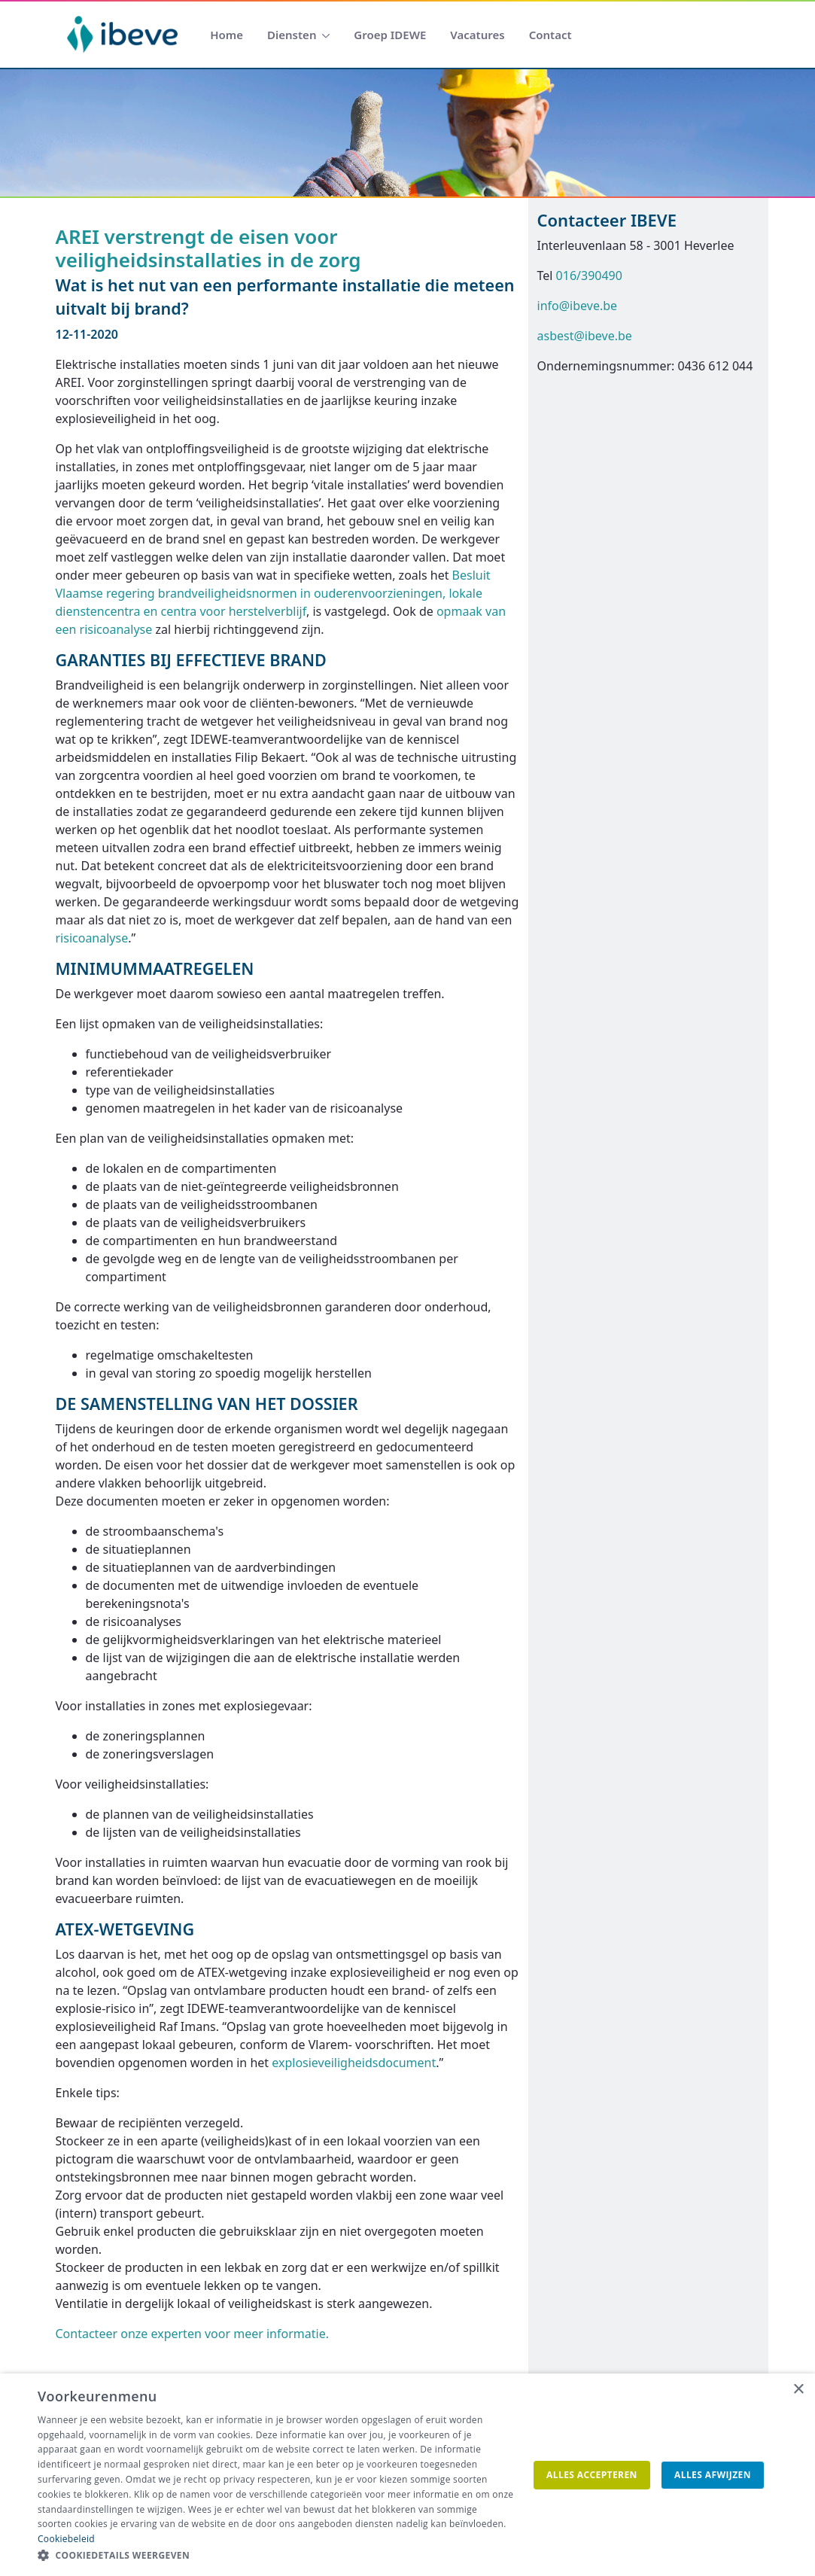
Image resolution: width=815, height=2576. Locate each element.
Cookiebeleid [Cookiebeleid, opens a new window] (66, 2538)
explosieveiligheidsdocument (354, 2062)
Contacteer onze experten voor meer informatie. (192, 2333)
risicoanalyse (92, 938)
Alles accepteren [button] (591, 2474)
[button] (275, 2556)
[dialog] (407, 2475)
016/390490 (589, 275)
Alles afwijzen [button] (712, 2474)
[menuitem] (226, 35)
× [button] (798, 2389)
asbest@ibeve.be (584, 335)
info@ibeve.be (577, 305)
